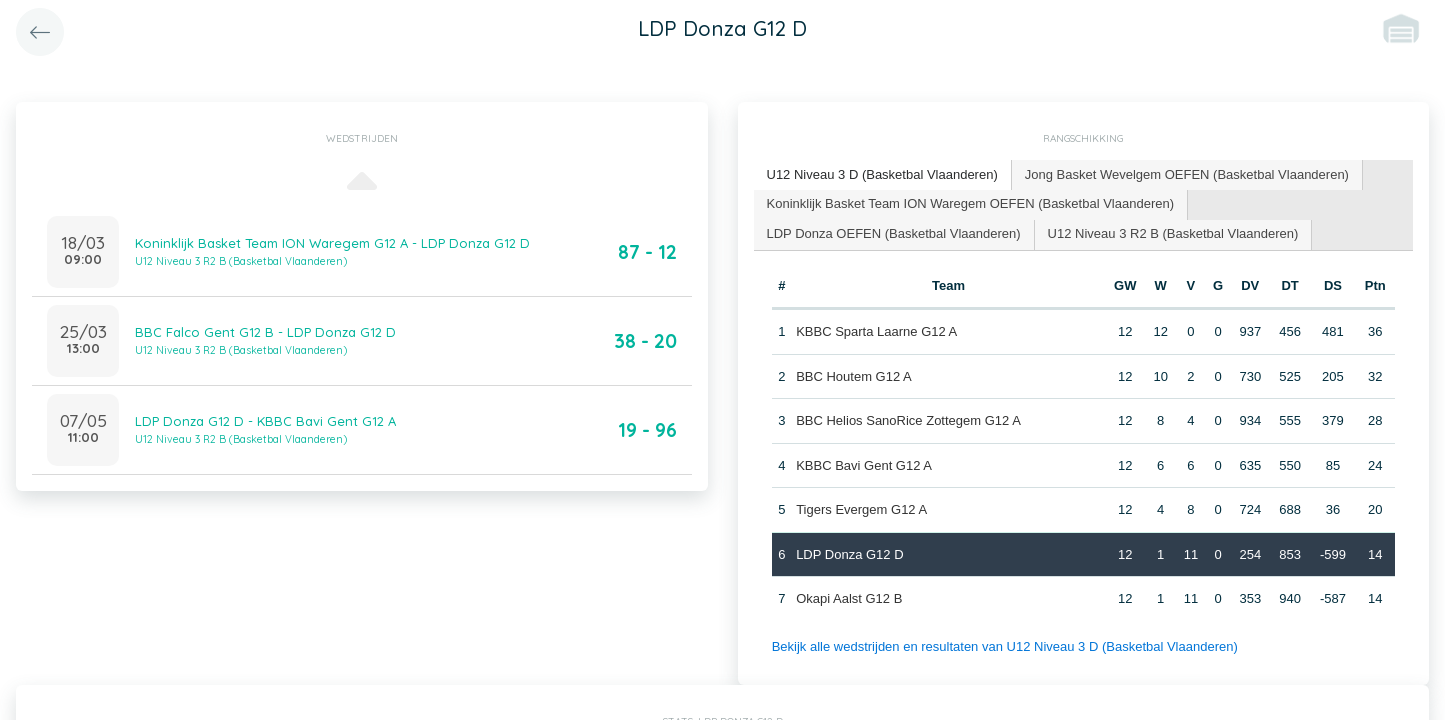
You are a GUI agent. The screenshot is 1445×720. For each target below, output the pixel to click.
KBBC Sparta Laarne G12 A (876, 331)
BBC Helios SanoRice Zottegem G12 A (908, 420)
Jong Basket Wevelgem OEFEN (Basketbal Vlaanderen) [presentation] (1187, 174)
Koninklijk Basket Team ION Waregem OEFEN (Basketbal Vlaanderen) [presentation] (971, 203)
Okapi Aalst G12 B (849, 598)
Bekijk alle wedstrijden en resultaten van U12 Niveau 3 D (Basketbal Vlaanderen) (1005, 646)
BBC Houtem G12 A (854, 376)
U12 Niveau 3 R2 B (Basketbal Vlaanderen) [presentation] (1173, 233)
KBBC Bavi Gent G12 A (864, 465)
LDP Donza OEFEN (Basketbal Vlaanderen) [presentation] (894, 233)
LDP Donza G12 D (849, 554)
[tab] (883, 175)
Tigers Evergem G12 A (861, 509)
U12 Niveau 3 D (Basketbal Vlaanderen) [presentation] (882, 174)
